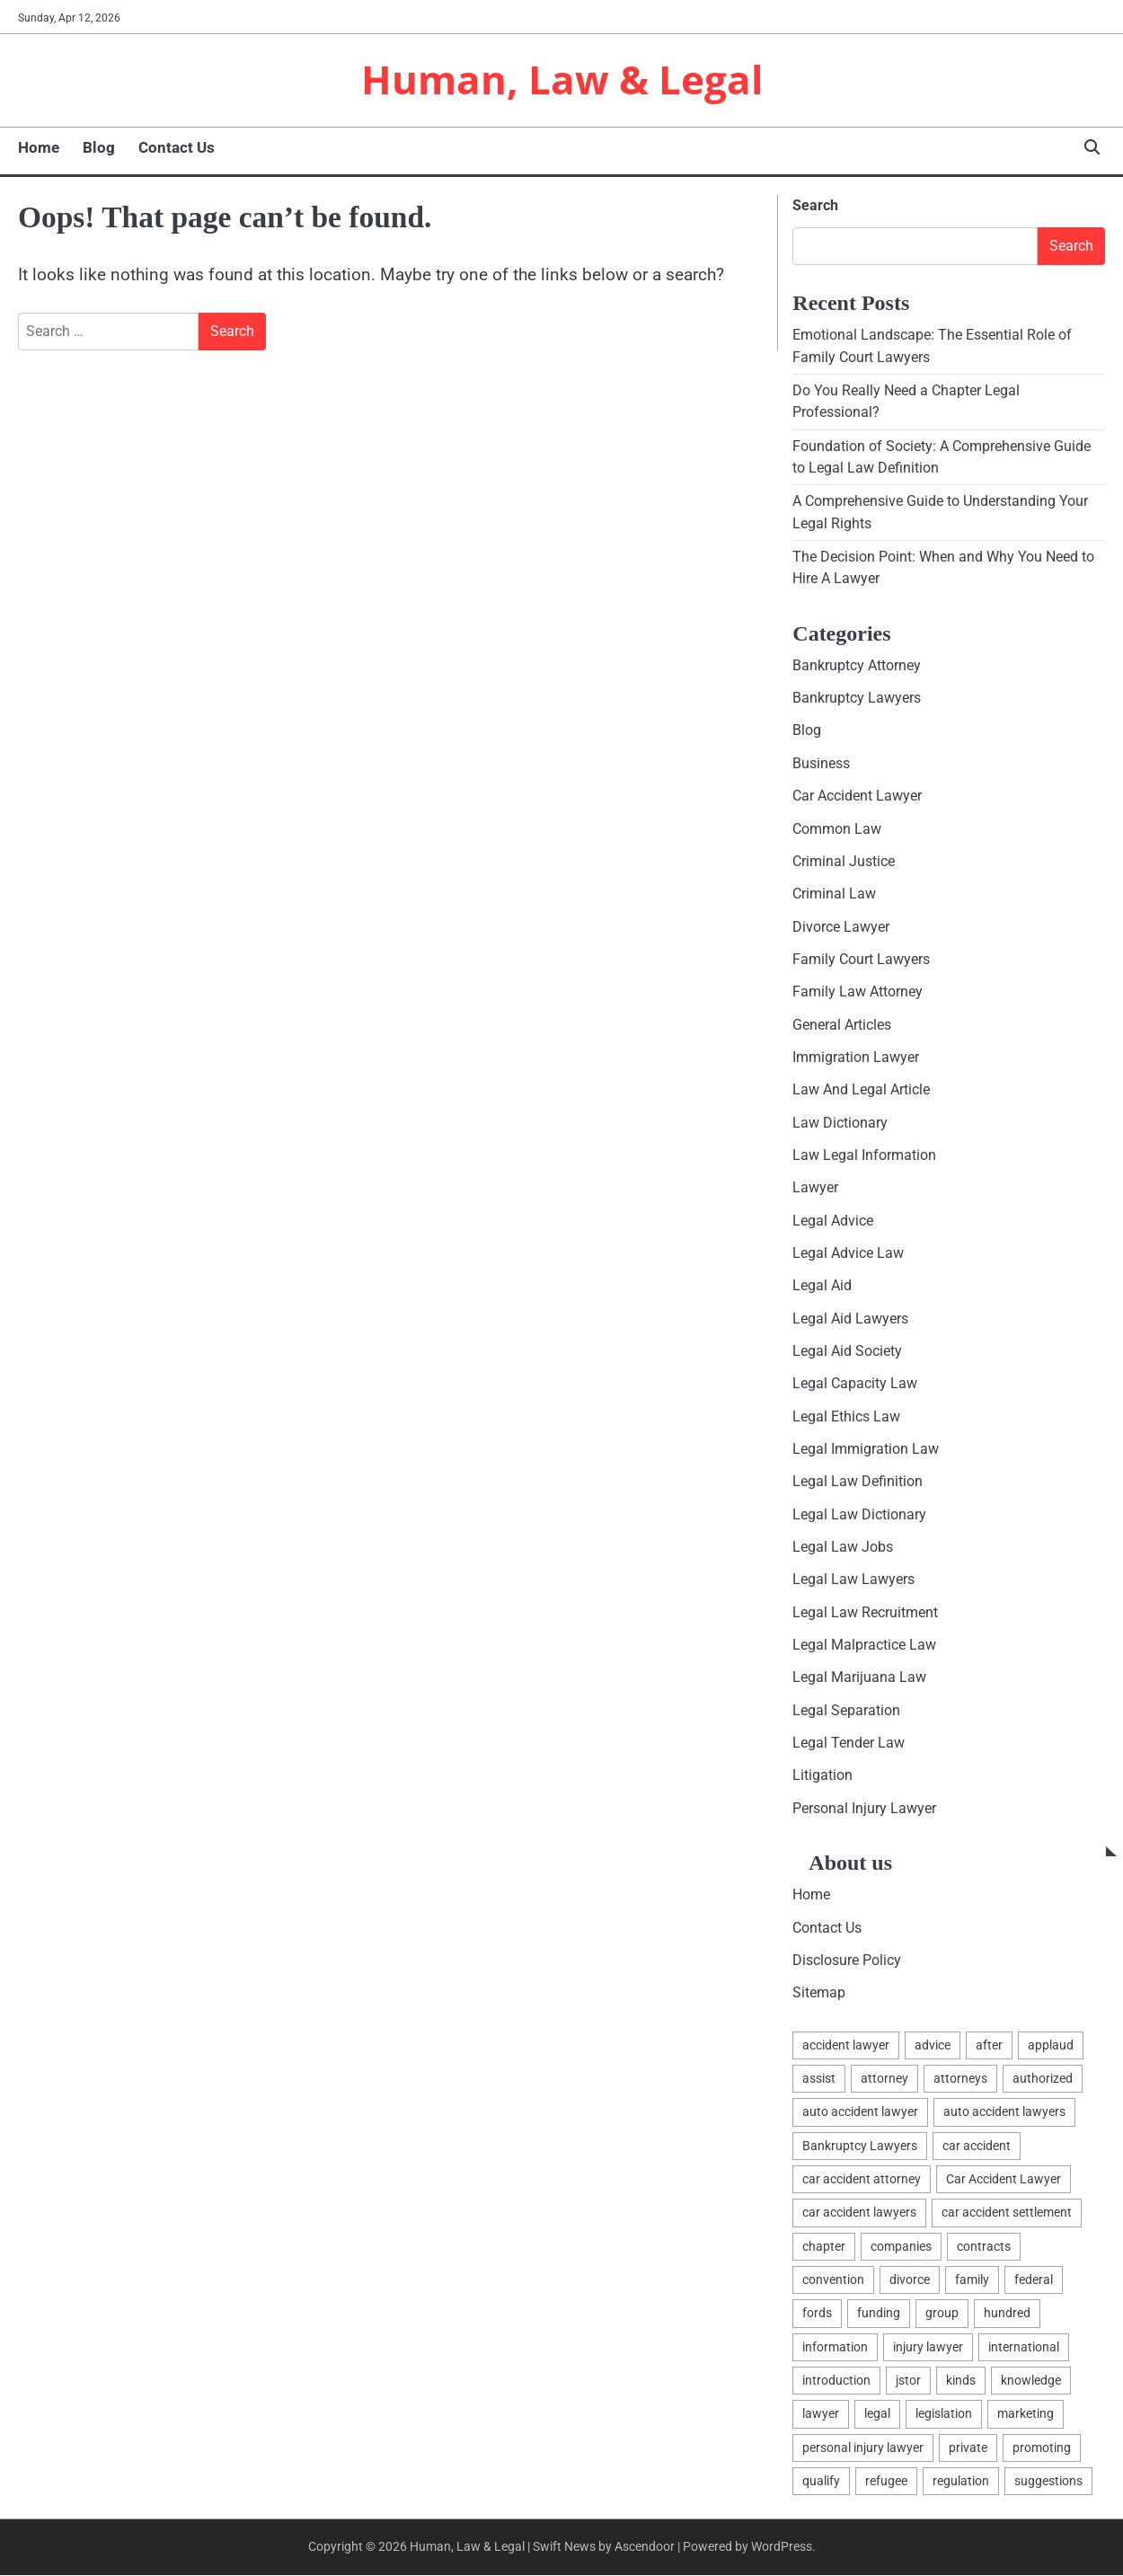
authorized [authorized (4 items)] (1042, 2079)
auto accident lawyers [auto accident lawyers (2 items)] (1004, 2112)
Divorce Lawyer (840, 927)
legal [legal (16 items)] (877, 2414)
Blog (99, 148)
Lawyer (815, 1188)
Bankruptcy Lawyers (856, 698)
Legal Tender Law (848, 1743)
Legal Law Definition (857, 1482)
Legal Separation (846, 1711)
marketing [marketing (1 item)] (1025, 2414)
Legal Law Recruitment (865, 1613)
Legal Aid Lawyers (850, 1319)
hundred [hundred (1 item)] (1007, 2313)
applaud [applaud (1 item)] (1051, 2046)
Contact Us (176, 148)
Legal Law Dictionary (859, 1515)
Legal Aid (822, 1286)
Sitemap (818, 1993)
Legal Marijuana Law (859, 1677)
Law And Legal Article (861, 1090)
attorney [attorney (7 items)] (884, 2079)
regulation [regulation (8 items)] (961, 2481)
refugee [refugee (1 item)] (886, 2481)
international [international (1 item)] (1023, 2348)
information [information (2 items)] (835, 2348)
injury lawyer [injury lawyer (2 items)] (928, 2348)
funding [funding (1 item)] (878, 2313)
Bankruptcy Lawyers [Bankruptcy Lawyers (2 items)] (859, 2146)
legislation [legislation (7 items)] (943, 2414)
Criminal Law (834, 894)
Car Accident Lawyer (857, 796)
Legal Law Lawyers (853, 1580)
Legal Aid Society (847, 1351)
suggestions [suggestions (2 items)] (1048, 2481)
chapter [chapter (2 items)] (823, 2247)
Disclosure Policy (846, 1961)
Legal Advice (832, 1221)
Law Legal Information (864, 1155)
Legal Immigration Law (865, 1449)
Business (821, 764)
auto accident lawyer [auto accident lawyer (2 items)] (860, 2112)
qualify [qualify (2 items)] (821, 2481)
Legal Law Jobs (842, 1547)
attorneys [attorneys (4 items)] (960, 2079)
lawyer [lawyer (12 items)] (820, 2414)
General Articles (841, 1025)
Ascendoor (645, 2547)
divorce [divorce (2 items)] (909, 2280)
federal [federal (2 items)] (1033, 2280)
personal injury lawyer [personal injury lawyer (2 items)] (863, 2448)
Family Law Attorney (857, 992)
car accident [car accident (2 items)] (976, 2146)
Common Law (836, 829)
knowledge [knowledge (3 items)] (1031, 2381)
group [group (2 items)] (942, 2313)
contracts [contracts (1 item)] (984, 2247)
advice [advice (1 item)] (933, 2046)
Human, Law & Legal (562, 79)
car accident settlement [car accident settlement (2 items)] (1007, 2213)
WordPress (781, 2547)
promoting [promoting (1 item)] (1041, 2448)
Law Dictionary (840, 1123)
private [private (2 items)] (968, 2448)
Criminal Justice (843, 862)
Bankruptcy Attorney (856, 666)
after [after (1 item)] (989, 2046)
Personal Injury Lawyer (864, 1809)
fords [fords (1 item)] (817, 2313)
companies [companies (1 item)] (901, 2247)
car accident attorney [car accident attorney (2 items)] (861, 2180)
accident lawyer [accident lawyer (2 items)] (845, 2046)
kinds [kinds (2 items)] (961, 2381)
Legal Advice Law (848, 1253)
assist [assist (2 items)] (819, 2079)
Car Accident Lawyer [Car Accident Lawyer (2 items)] (1003, 2180)
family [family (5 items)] (972, 2280)
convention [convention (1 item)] (833, 2280)
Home (38, 148)
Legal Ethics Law (846, 1417)
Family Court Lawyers (861, 960)
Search (815, 206)
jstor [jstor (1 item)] (908, 2381)
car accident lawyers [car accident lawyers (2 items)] (859, 2213)
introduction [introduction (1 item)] (836, 2381)
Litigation (822, 1775)
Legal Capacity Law (854, 1384)
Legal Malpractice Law (864, 1645)
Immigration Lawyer (855, 1058)
